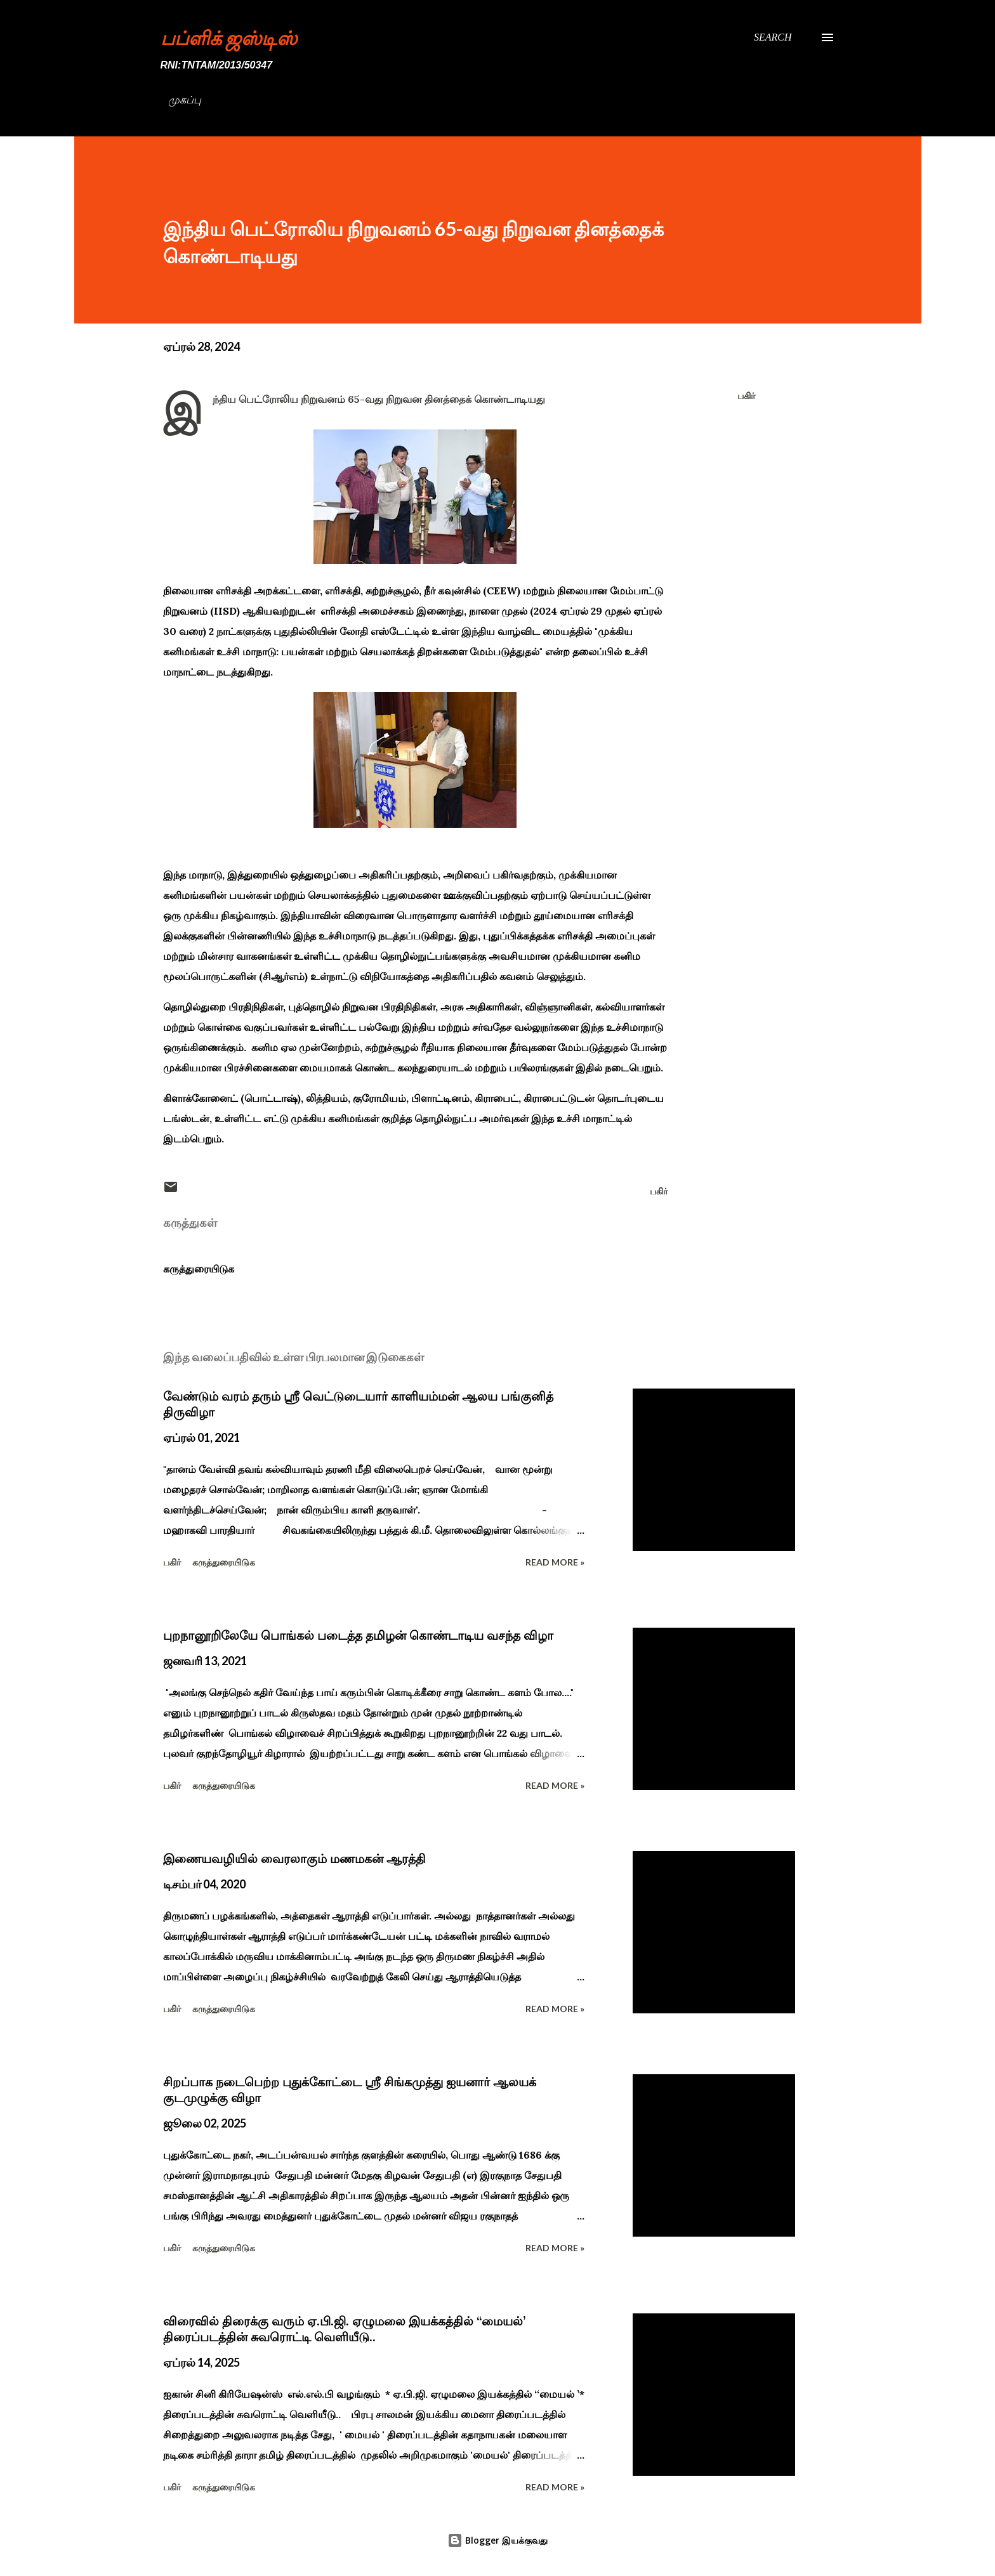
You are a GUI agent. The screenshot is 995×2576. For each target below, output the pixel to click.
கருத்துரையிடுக (198, 1268)
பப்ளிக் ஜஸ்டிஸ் (229, 37)
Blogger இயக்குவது (497, 2540)
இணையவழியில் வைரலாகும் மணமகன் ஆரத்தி (294, 1858)
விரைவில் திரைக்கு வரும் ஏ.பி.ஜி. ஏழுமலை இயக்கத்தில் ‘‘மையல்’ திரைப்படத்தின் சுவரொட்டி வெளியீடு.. (344, 2328)
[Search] (773, 37)
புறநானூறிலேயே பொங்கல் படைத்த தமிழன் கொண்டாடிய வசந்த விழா (358, 1635)
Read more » (554, 1562)
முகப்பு (184, 100)
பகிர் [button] (746, 395)
